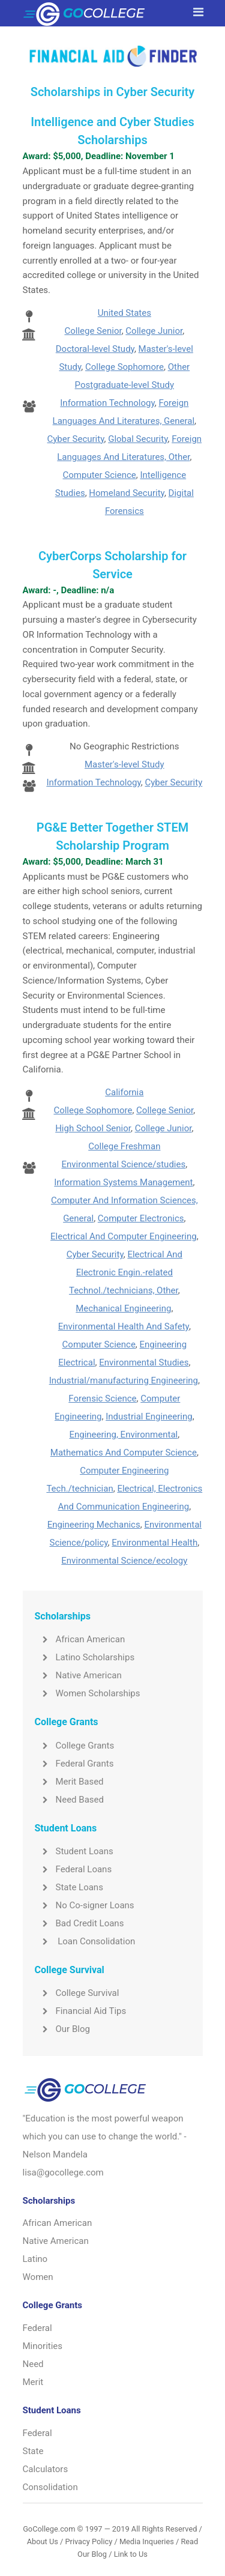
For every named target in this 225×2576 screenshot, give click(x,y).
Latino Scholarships (85, 1657)
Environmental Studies (143, 1362)
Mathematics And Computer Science (123, 1452)
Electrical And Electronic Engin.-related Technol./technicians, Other (125, 1272)
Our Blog (62, 2029)
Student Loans (74, 1851)
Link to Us (131, 2554)
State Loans (69, 1887)
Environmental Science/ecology (124, 1560)
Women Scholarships (87, 1693)
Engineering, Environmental (123, 1434)
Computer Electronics (141, 1218)
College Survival (77, 1993)
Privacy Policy (88, 2541)
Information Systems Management (123, 1182)
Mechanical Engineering (123, 1308)
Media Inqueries (146, 2541)
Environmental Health (154, 1542)
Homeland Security (126, 493)
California (124, 1092)
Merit (33, 2382)
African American (80, 1639)
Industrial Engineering (149, 1416)
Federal (37, 2328)
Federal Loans (73, 1869)
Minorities (43, 2346)
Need (33, 2364)
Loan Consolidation (85, 1941)
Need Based (69, 1799)
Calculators (45, 2469)
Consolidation (50, 2487)
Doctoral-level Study (95, 348)
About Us (42, 2541)
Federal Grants (74, 1763)
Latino (35, 2259)
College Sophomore (124, 366)
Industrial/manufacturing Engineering (123, 1380)
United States (124, 312)
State (33, 2451)
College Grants (75, 1745)
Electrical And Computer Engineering (123, 1236)
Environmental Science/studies (124, 1164)
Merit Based (69, 1781)
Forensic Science (102, 1398)
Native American (78, 1675)
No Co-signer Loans (84, 1905)
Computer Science (99, 475)
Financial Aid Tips (81, 2011)
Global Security (137, 439)
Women (38, 2277)
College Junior (153, 330)
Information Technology (107, 403)
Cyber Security (75, 439)
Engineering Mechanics (93, 1524)
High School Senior (93, 1128)
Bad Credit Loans (79, 1923)
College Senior (92, 330)
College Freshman (124, 1146)
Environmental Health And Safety (123, 1326)
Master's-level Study (124, 764)
